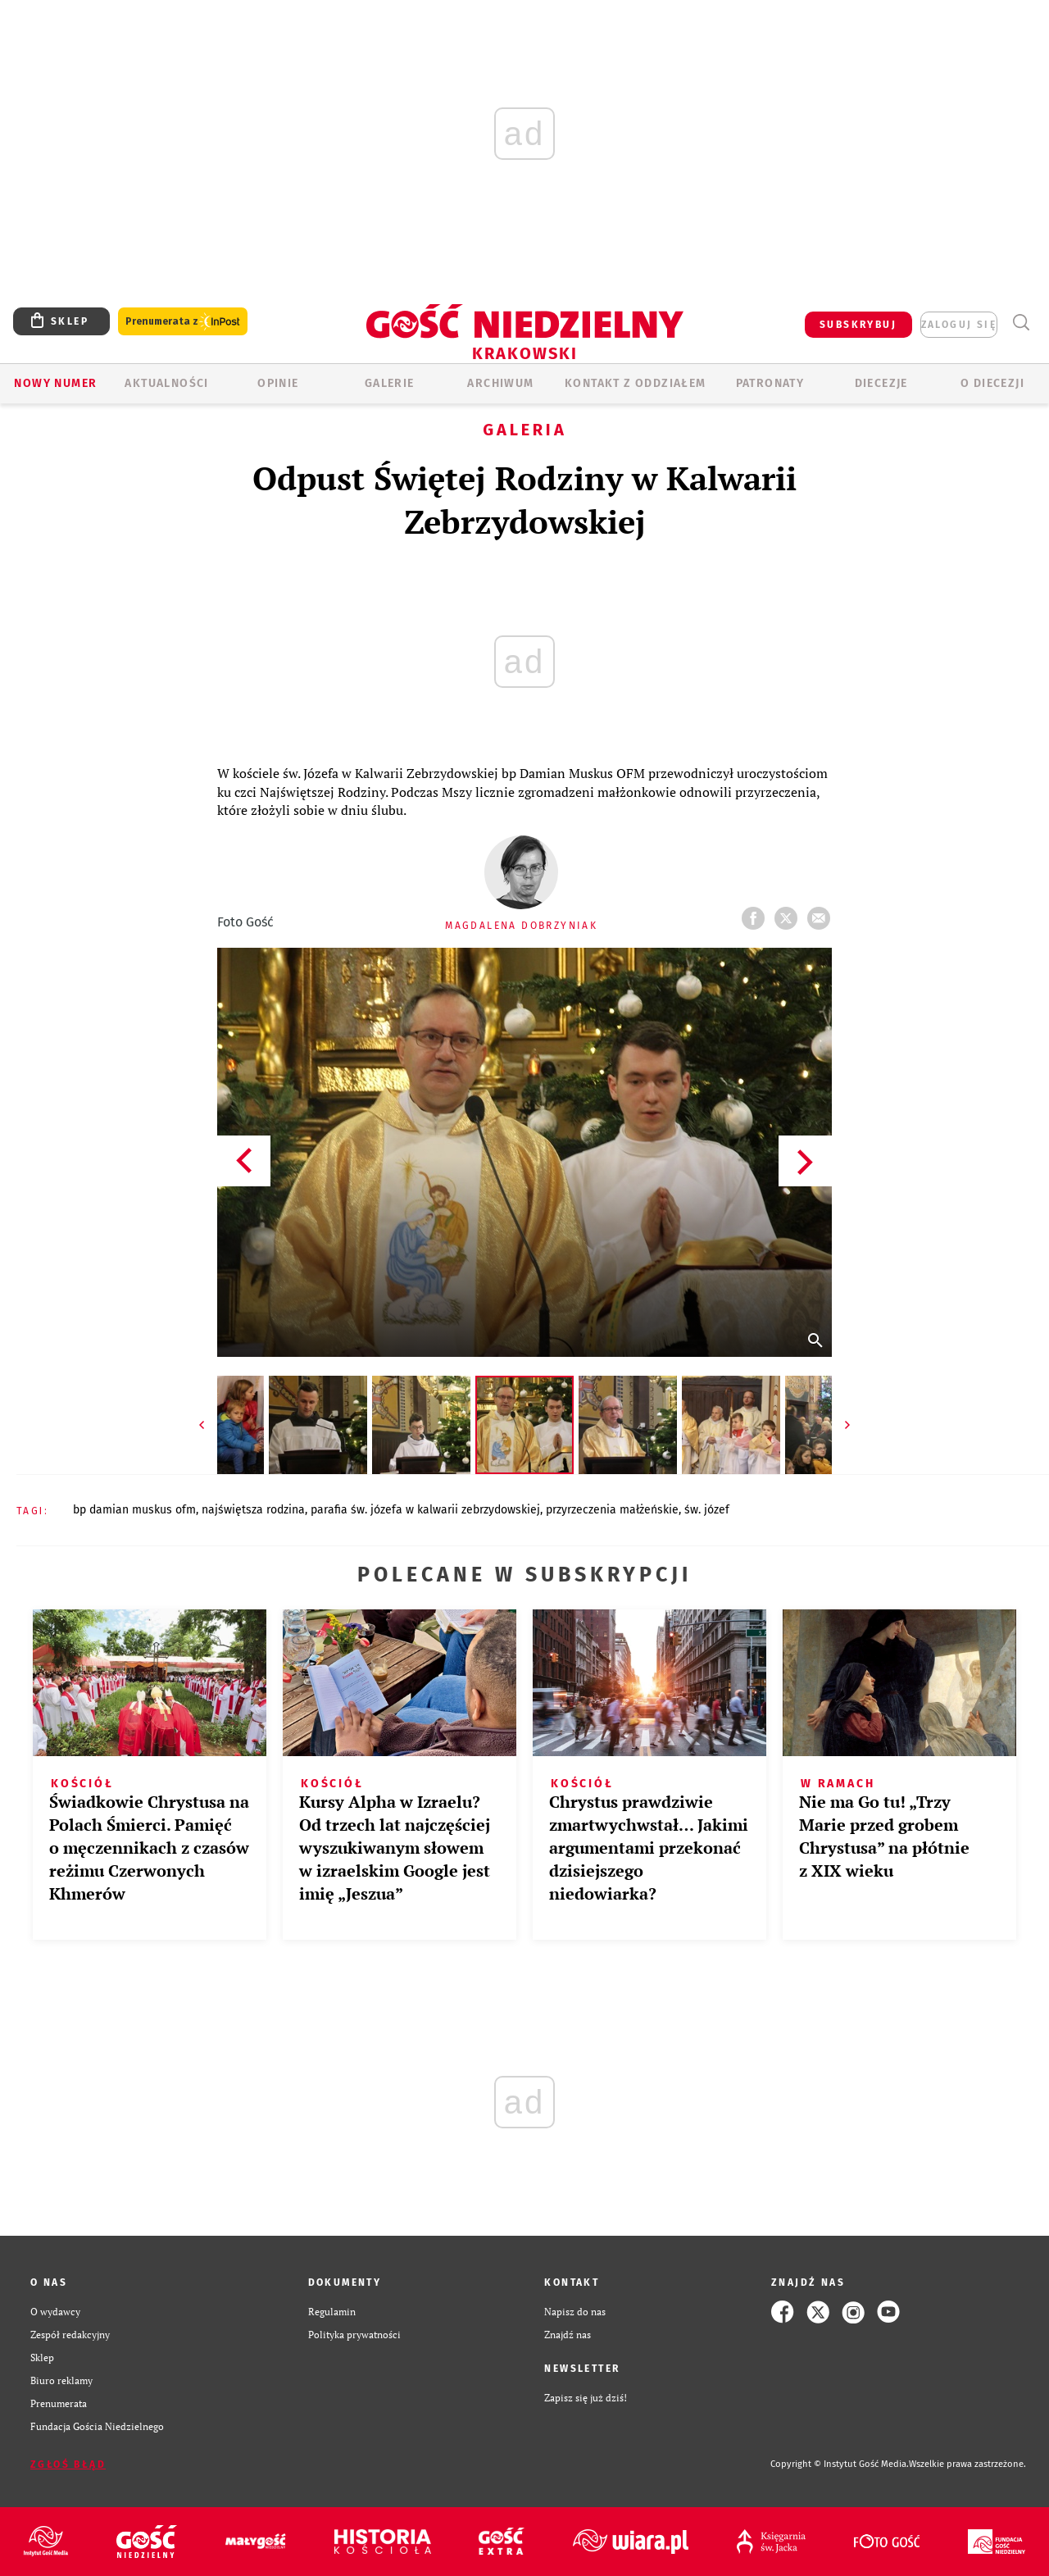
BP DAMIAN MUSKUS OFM (134, 1510)
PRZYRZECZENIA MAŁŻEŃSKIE (612, 1510)
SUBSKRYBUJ (858, 324)
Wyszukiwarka (1021, 322)
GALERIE (390, 383)
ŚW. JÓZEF (706, 1510)
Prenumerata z (182, 321)
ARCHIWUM (500, 383)
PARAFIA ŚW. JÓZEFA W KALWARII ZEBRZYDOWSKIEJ (425, 1510)
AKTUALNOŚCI (166, 383)
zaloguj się (959, 324)
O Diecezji (992, 383)
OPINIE (277, 383)
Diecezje (881, 383)
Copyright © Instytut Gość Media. (839, 2464)
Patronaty (770, 383)
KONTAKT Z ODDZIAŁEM (635, 383)
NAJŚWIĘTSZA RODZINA (253, 1510)
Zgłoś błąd (68, 2464)
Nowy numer (55, 383)
